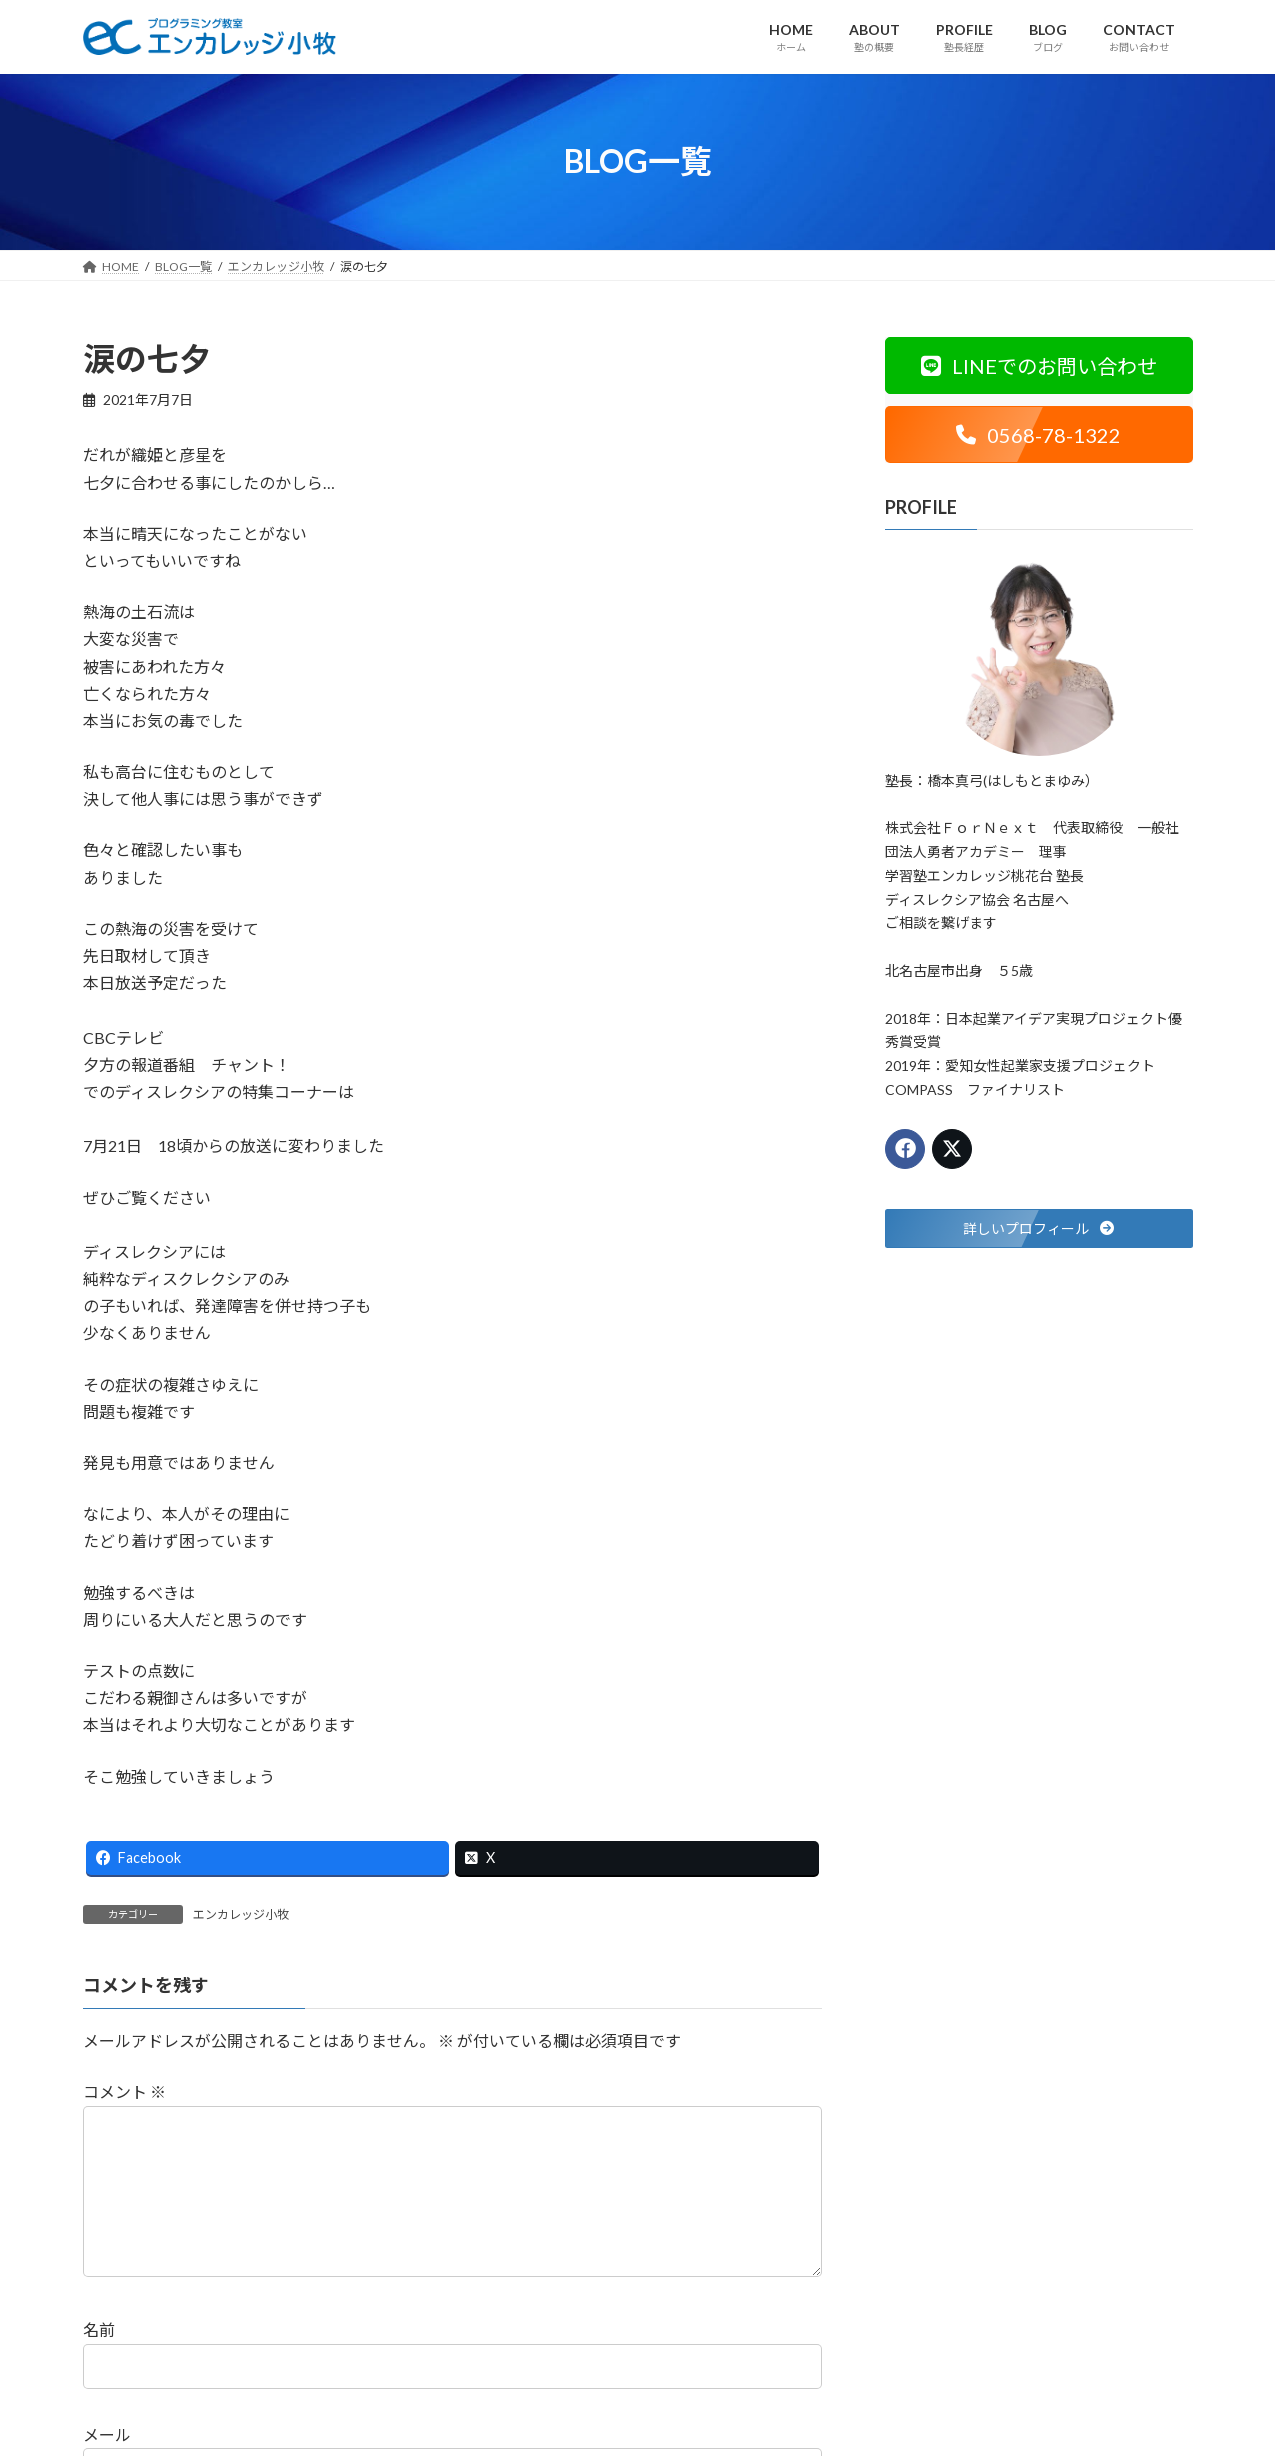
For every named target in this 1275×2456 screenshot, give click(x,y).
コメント (124, 2092)
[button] (1039, 365)
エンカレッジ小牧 (241, 1914)
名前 (99, 2362)
